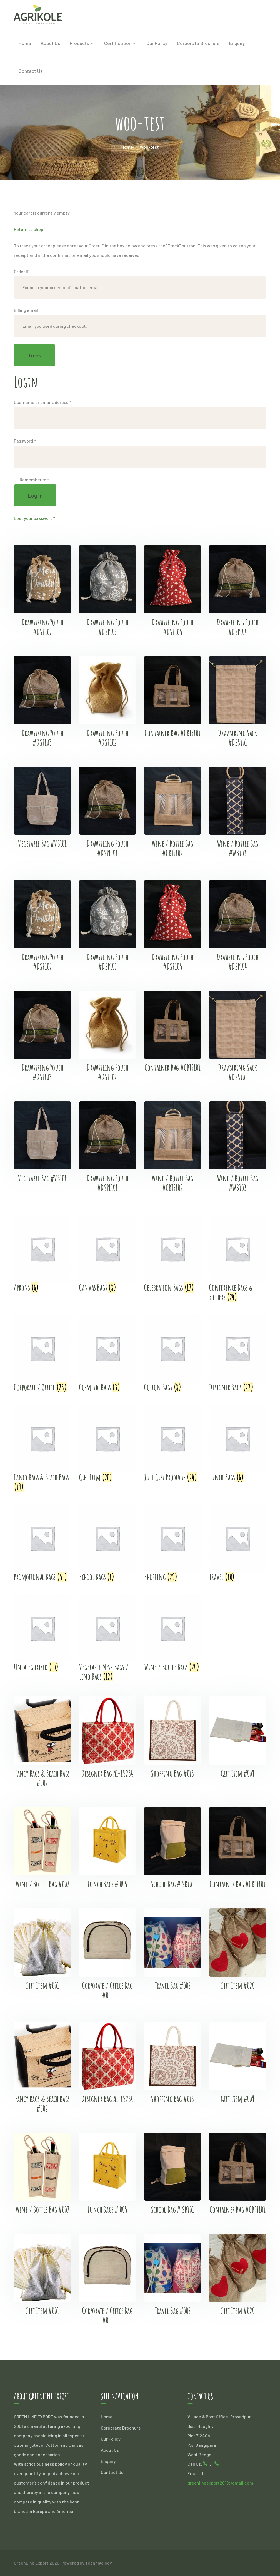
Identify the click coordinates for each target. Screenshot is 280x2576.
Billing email (26, 310)
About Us (110, 2450)
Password (25, 440)
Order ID (21, 271)
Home (127, 147)
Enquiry (108, 2461)
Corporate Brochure (121, 2427)
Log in (35, 495)
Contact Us (112, 2472)
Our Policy (111, 2438)
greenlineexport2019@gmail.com (220, 2482)
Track (34, 355)
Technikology (98, 2562)
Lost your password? (34, 518)
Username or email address (42, 402)
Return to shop (28, 229)
